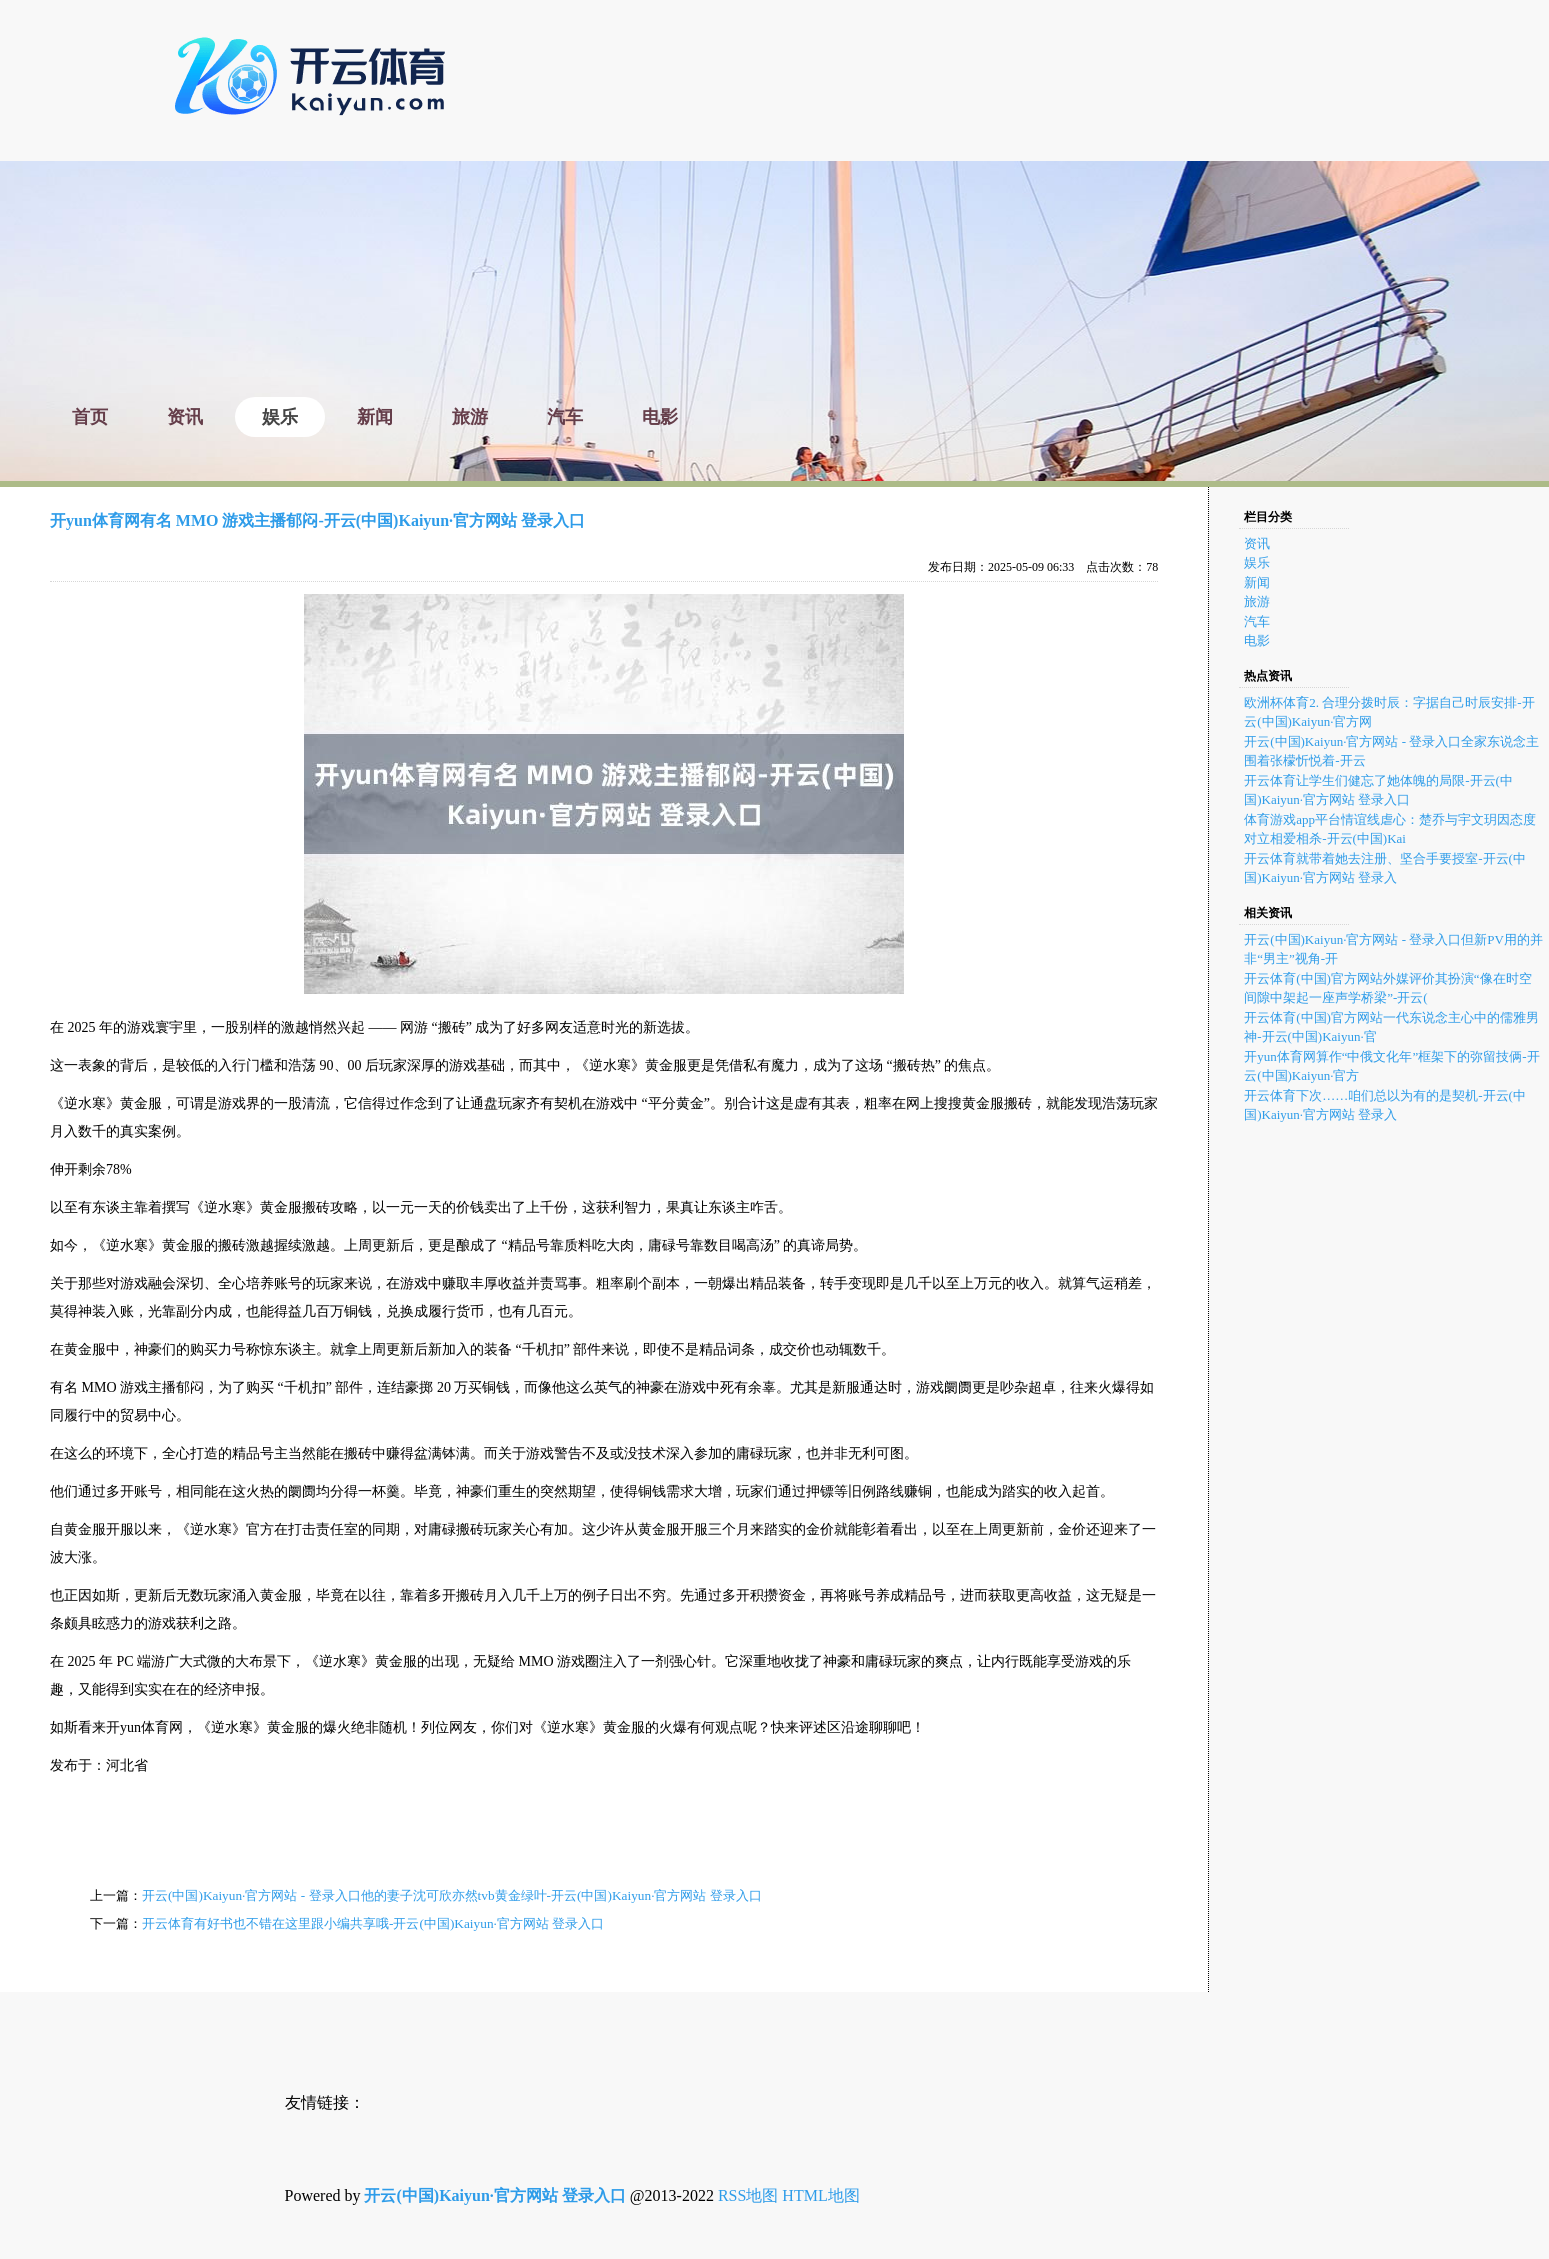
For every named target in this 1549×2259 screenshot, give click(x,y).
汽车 (1257, 621)
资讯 (1257, 543)
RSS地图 (748, 2195)
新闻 (1257, 582)
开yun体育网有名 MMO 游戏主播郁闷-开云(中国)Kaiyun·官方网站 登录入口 (317, 520)
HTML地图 (820, 2195)
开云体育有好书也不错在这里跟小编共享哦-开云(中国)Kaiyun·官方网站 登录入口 (373, 1923)
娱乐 (1257, 562)
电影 (1257, 640)
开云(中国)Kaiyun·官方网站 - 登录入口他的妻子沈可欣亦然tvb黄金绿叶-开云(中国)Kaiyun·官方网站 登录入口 (452, 1895)
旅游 (1257, 601)
